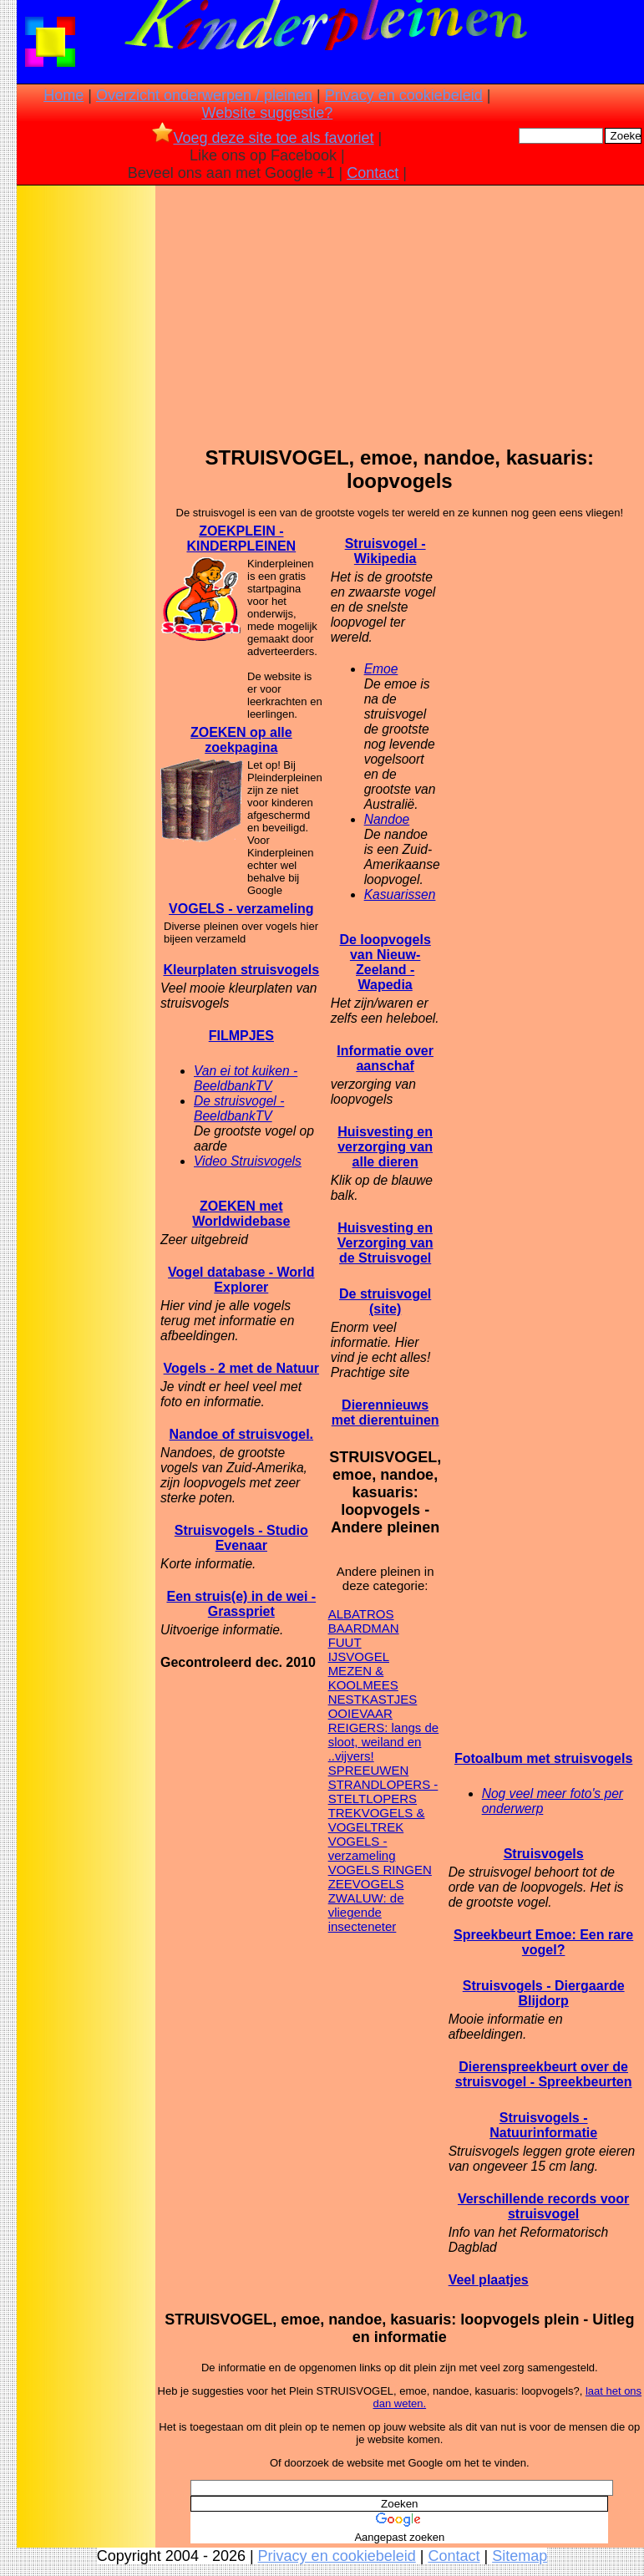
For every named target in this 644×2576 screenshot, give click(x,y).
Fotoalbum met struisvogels (543, 1758)
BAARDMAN (363, 1628)
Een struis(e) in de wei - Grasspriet (241, 1603)
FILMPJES (241, 1036)
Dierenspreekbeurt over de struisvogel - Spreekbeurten (543, 2074)
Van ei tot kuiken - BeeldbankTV (245, 1078)
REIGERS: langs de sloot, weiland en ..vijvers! (383, 1741)
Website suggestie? (266, 112)
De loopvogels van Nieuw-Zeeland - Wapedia (384, 962)
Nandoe (387, 819)
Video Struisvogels (248, 1161)
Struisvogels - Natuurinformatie (543, 2125)
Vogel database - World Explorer (241, 1279)
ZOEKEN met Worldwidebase (241, 1213)
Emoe (381, 669)
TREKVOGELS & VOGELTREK (376, 1820)
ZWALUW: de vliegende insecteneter (366, 1912)
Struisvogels (544, 1854)
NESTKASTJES (373, 1699)
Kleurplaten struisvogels (241, 970)
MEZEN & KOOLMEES (363, 1678)
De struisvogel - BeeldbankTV (239, 1108)
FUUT (345, 1642)
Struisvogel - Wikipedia (385, 551)
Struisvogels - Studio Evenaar (241, 1537)
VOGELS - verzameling (241, 909)
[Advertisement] (86, 452)
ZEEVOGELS (366, 1884)
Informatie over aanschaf (385, 1058)
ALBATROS (361, 1614)
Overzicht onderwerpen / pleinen (204, 95)
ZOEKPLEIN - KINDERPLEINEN (241, 538)
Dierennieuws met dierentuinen (385, 1412)
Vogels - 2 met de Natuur (241, 1368)
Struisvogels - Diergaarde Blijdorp (544, 1993)
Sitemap (519, 2556)
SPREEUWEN (368, 1770)
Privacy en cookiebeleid (404, 95)
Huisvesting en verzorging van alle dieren (385, 1147)
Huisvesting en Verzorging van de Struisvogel (385, 1243)
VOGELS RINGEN (380, 1869)
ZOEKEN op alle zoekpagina (241, 740)
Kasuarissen (400, 894)
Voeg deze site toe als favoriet (262, 138)
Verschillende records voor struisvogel (543, 2206)
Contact (372, 173)
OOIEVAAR (360, 1713)
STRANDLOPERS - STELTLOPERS (383, 1791)
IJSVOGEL (358, 1656)
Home (63, 95)
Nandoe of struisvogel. (241, 1434)
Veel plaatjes (489, 2280)
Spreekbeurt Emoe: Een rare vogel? (543, 1942)
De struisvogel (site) (385, 1301)
